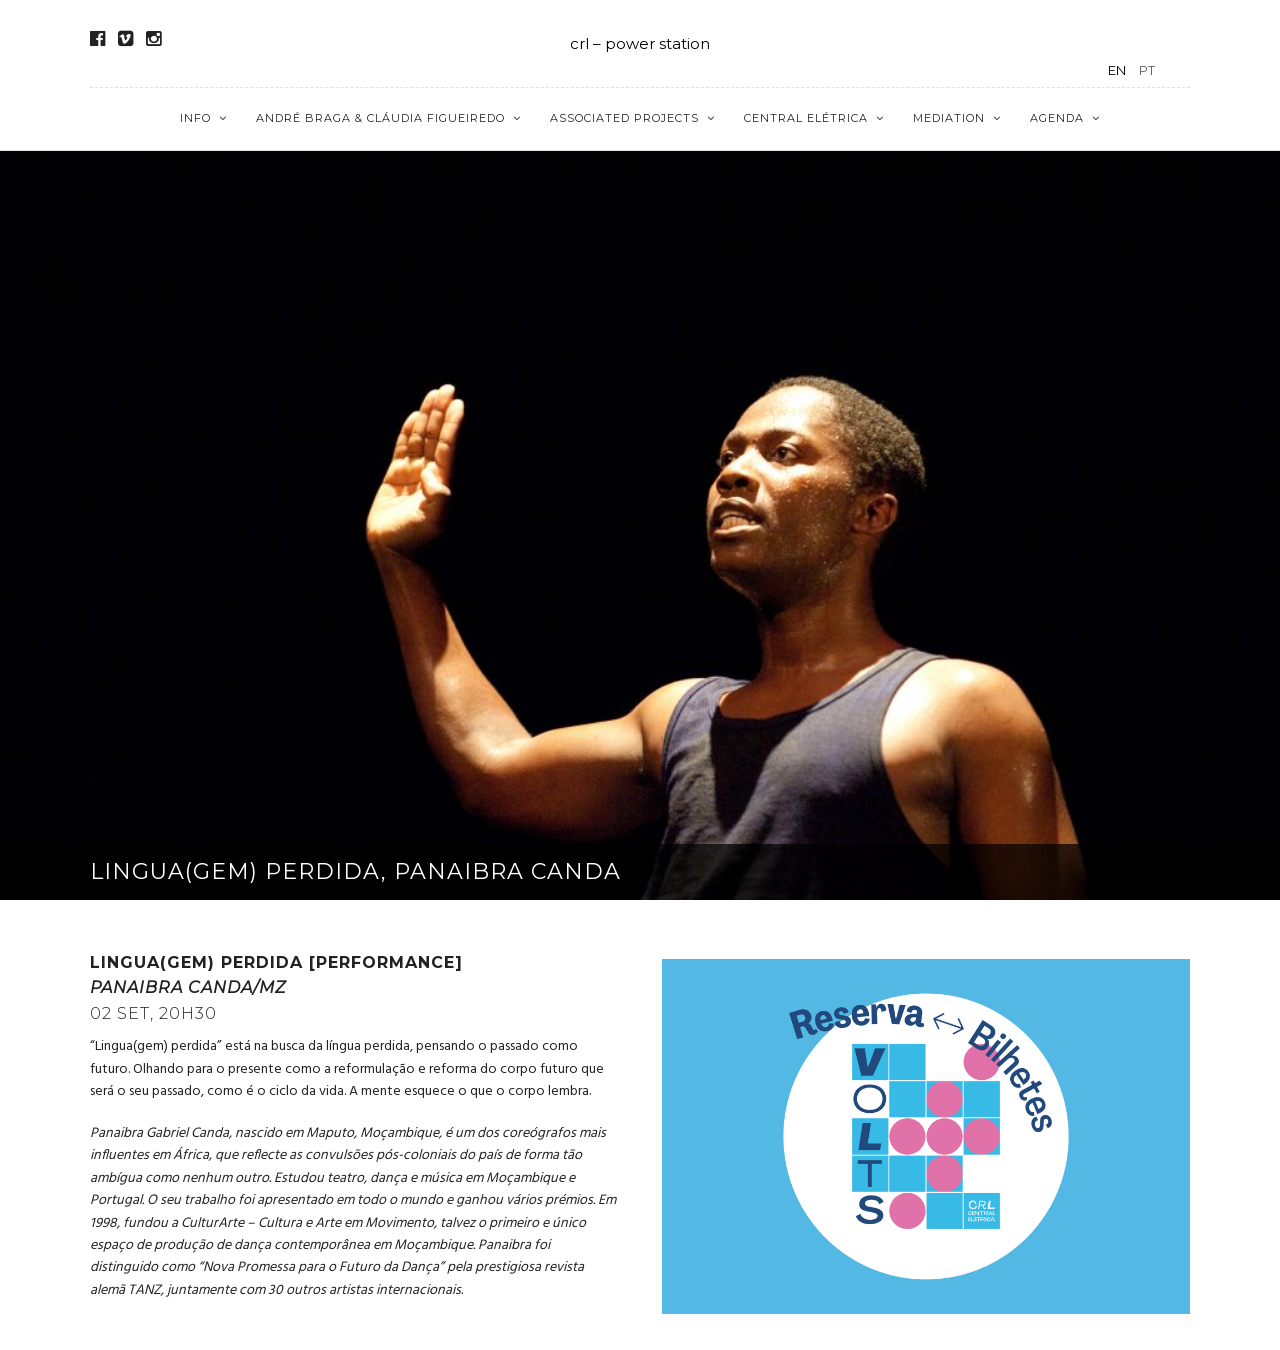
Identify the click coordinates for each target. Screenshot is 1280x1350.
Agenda (1057, 118)
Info (195, 118)
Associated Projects (624, 118)
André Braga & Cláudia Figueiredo (380, 118)
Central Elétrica (806, 118)
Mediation (949, 118)
